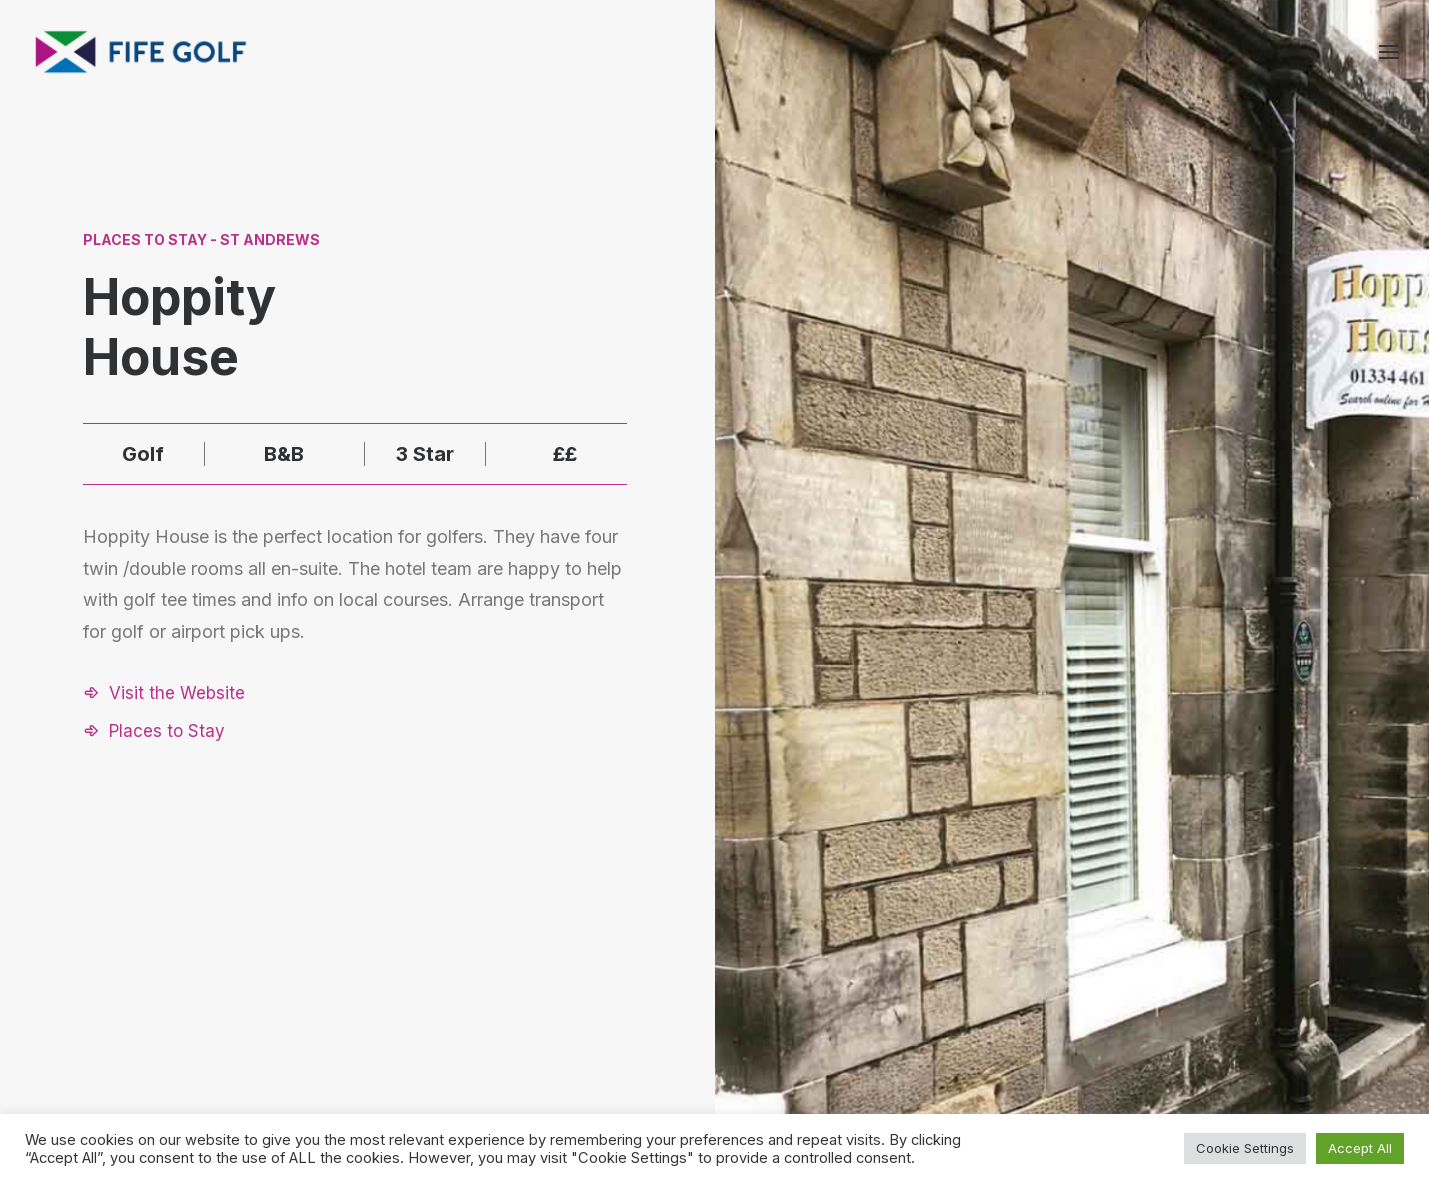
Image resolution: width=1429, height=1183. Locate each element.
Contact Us (1168, 976)
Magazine (1162, 1002)
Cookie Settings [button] (1245, 1148)
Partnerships (974, 976)
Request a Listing (990, 950)
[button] (164, 693)
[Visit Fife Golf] (142, 52)
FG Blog (1156, 1029)
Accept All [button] (1360, 1148)
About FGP (1166, 950)
